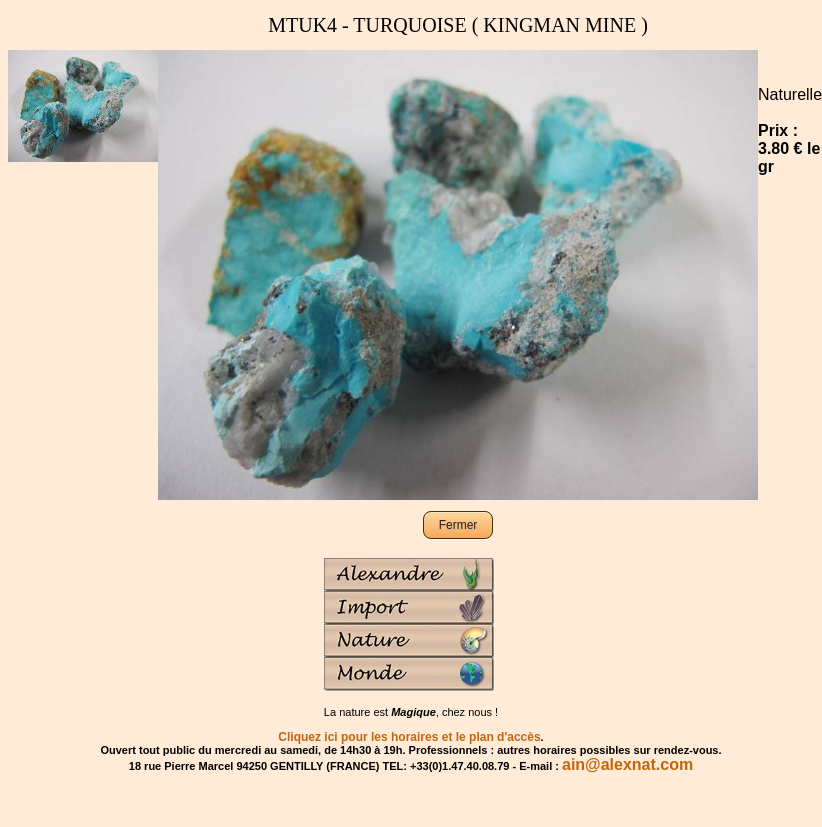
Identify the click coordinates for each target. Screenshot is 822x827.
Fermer (458, 525)
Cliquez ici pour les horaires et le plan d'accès (409, 737)
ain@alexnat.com (627, 764)
